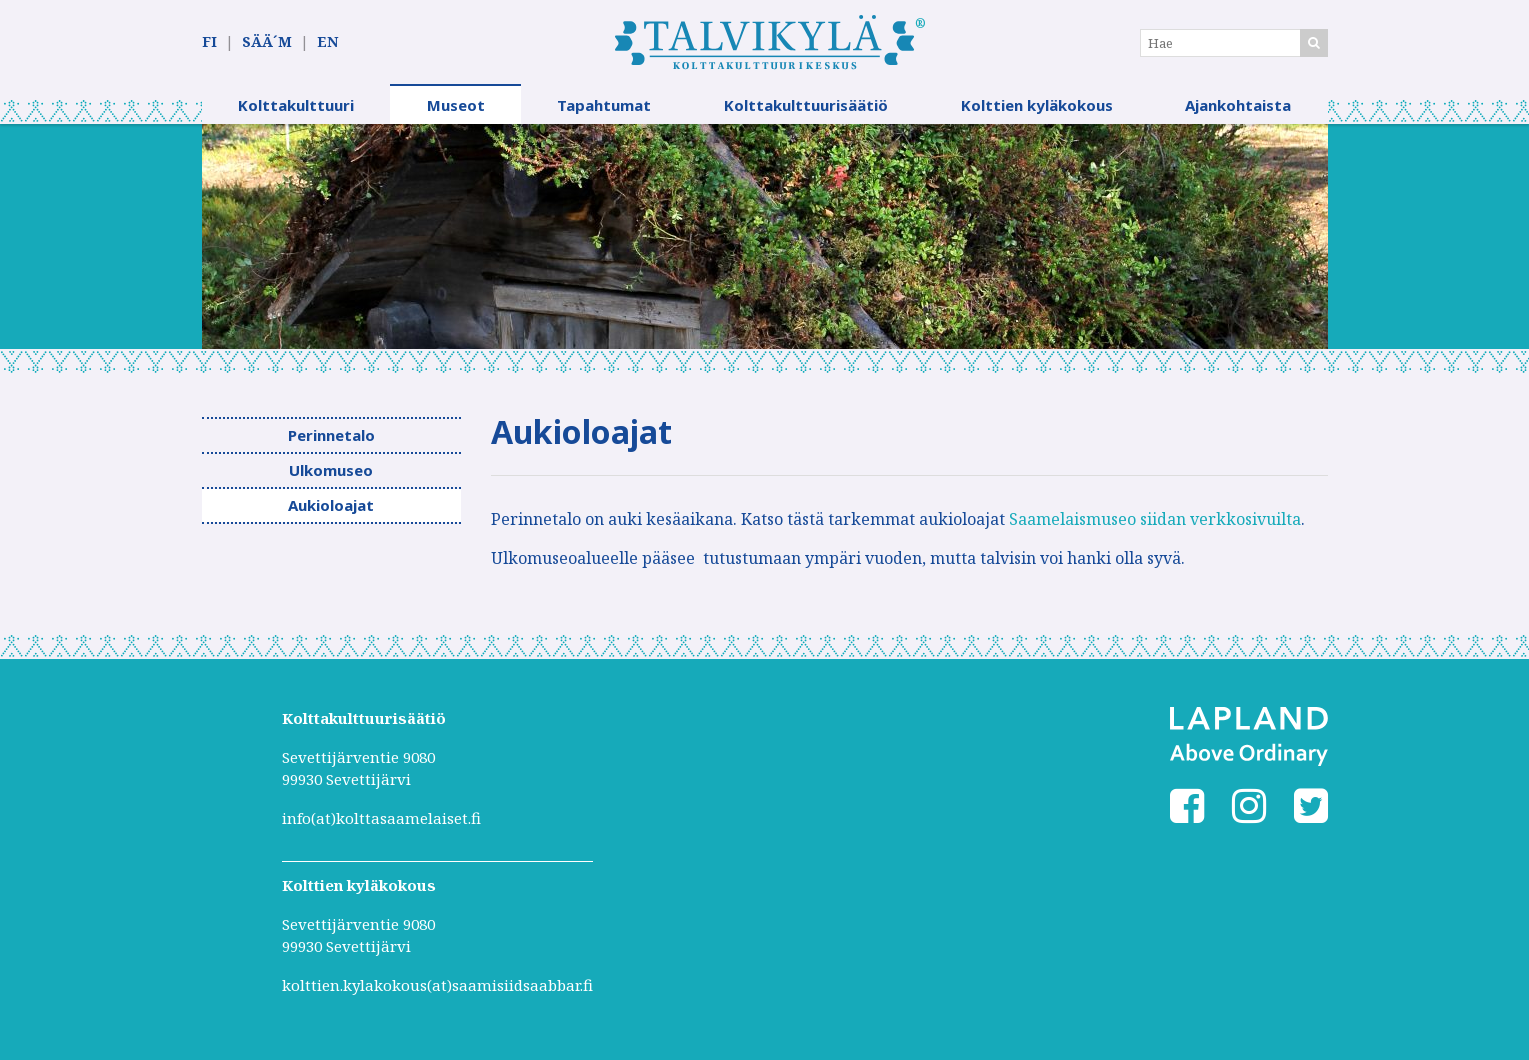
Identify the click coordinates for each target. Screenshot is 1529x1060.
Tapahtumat (604, 105)
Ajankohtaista (1238, 105)
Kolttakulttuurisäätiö (806, 105)
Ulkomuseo (331, 470)
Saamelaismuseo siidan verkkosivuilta (1155, 519)
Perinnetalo (331, 435)
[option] (765, 236)
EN (327, 41)
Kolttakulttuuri (296, 105)
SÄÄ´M (267, 41)
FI (209, 41)
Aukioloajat (331, 505)
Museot (456, 105)
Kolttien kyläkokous (1037, 105)
